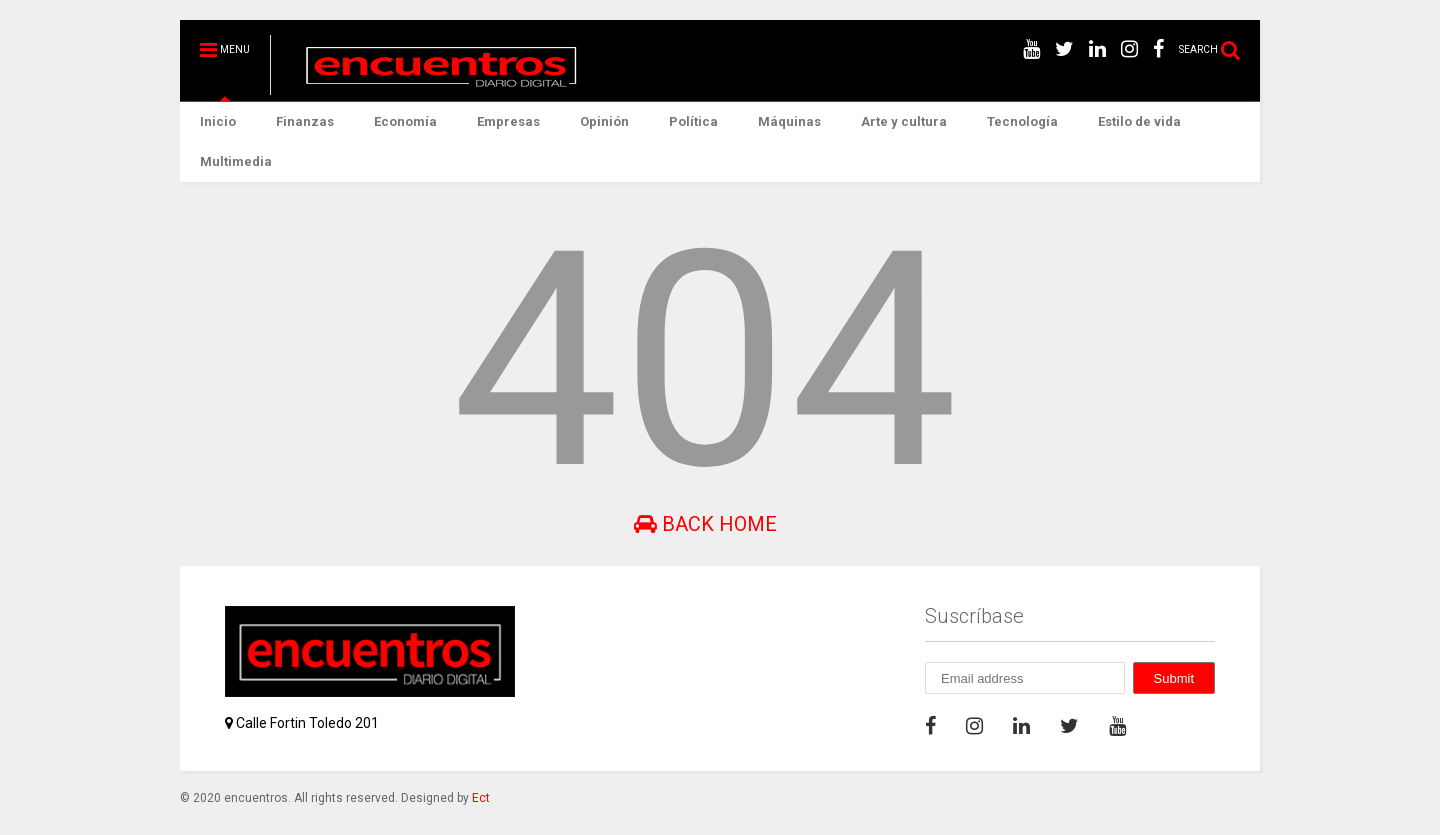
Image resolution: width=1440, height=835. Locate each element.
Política (693, 121)
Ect (481, 798)
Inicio (218, 121)
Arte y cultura (904, 121)
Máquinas (789, 121)
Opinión (604, 121)
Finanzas (305, 121)
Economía (405, 121)
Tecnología (1022, 121)
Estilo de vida (1139, 121)
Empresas (508, 121)
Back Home (705, 524)
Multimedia (236, 161)
